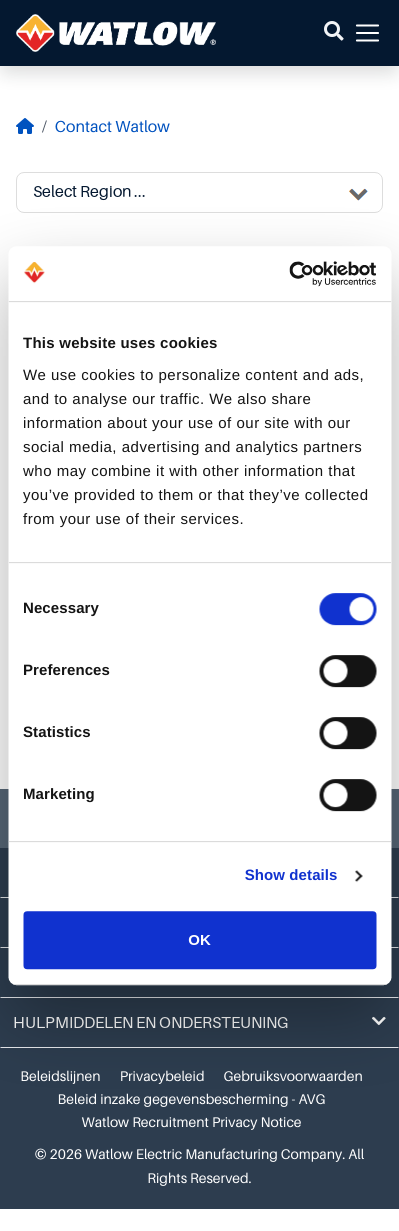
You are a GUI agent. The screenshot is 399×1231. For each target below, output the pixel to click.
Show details (291, 875)
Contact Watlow (112, 127)
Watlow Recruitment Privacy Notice (191, 1123)
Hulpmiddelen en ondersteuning (199, 1022)
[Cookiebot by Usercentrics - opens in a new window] (288, 274)
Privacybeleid (162, 1077)
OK (199, 939)
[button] (333, 33)
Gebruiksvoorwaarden (293, 1077)
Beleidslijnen (60, 1077)
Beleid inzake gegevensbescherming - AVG (192, 1100)
